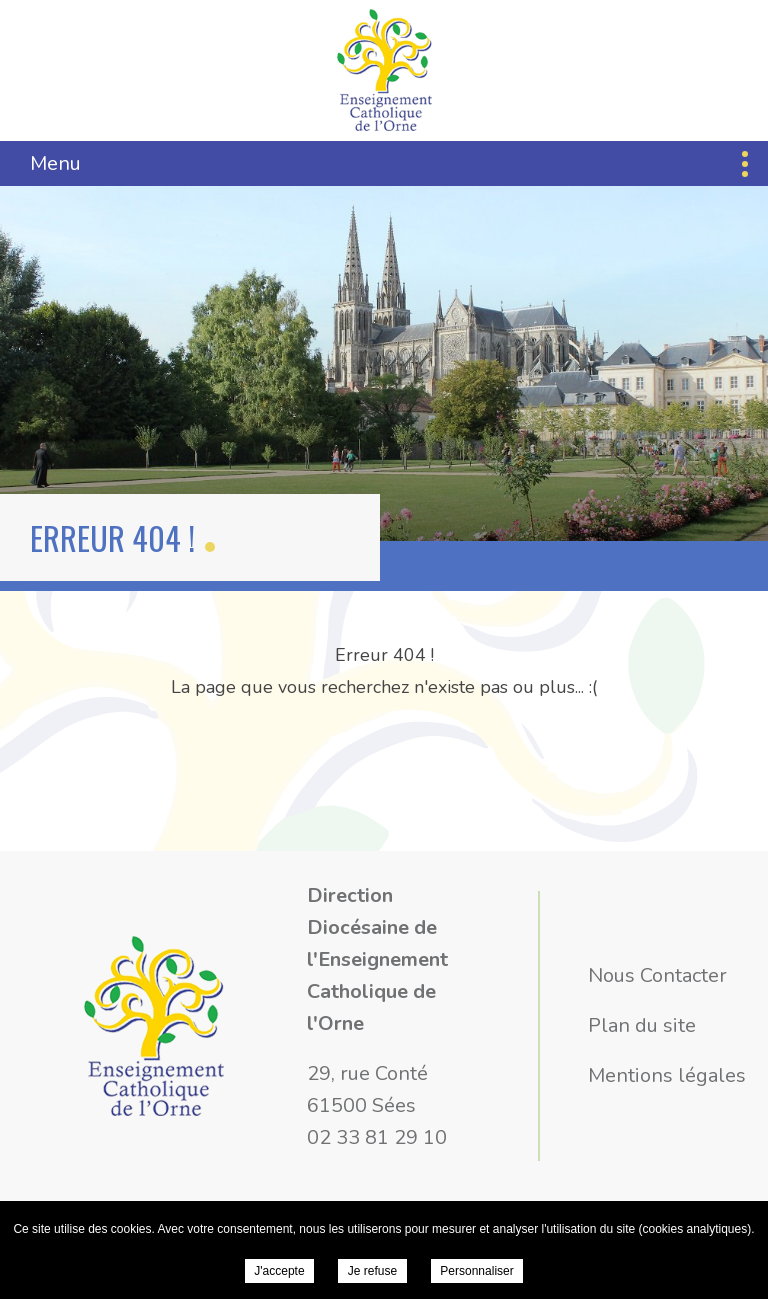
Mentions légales (667, 1075)
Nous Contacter (657, 975)
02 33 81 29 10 (377, 1137)
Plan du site (642, 1025)
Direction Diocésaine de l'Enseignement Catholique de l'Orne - (384, 70)
